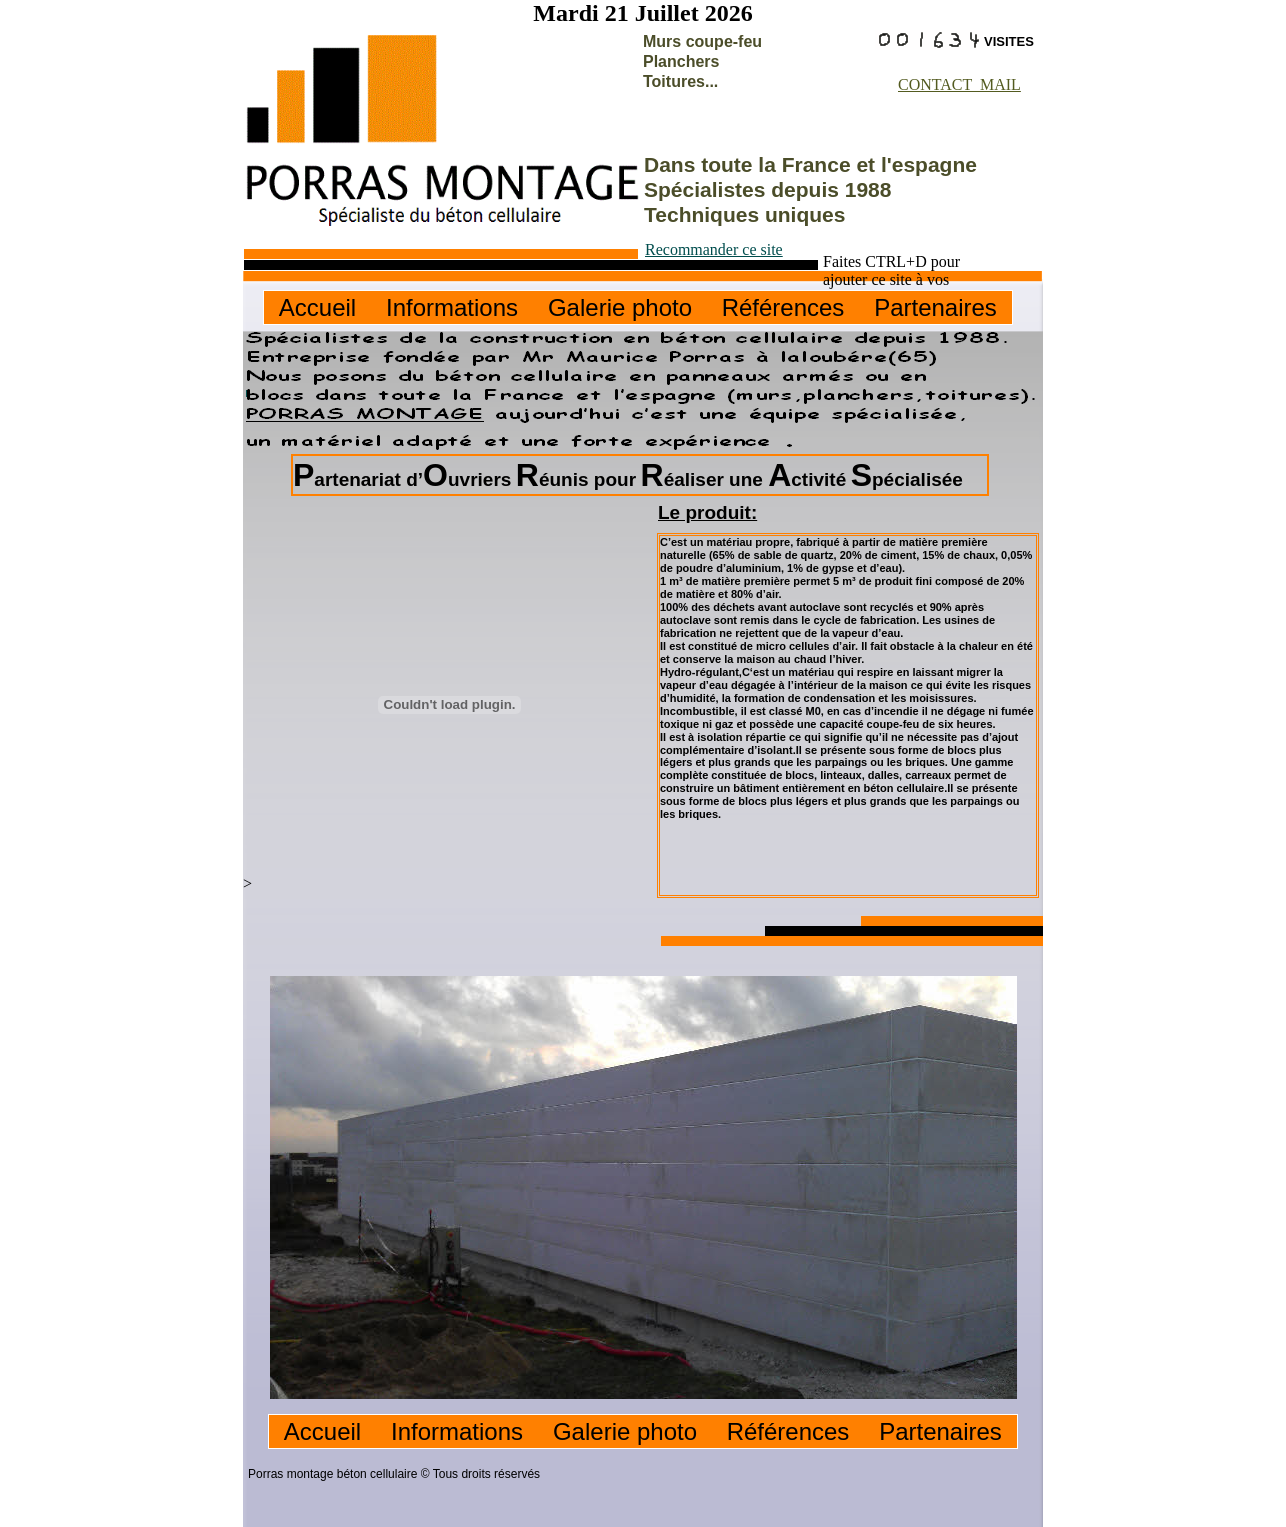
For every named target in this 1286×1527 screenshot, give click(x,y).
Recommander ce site (714, 249)
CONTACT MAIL (959, 84)
